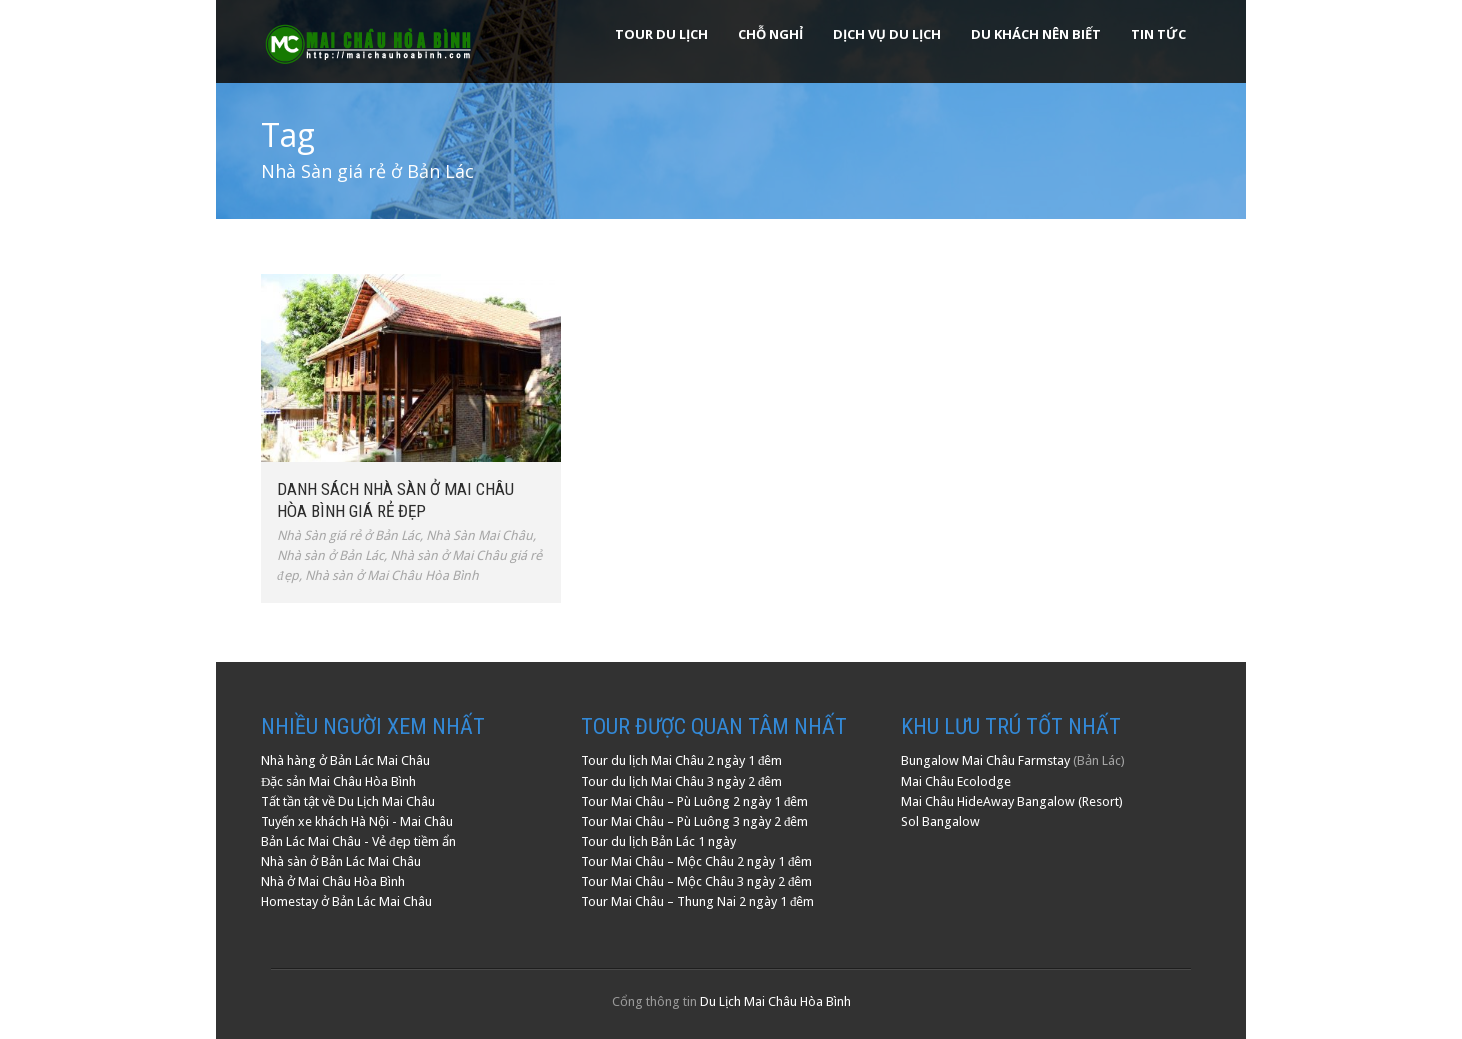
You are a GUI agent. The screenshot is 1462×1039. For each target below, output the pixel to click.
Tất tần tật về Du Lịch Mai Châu (348, 801)
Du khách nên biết (1036, 34)
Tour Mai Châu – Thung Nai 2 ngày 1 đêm (698, 901)
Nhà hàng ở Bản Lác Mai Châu (345, 760)
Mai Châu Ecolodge (956, 781)
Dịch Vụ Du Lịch (887, 34)
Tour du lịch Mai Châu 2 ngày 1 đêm (682, 760)
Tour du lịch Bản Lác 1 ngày (658, 841)
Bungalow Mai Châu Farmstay (985, 760)
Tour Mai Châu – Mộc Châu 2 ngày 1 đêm (697, 861)
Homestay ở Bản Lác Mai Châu (346, 901)
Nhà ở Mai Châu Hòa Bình (333, 881)
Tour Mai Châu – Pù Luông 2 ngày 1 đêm (695, 801)
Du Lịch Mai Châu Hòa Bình (775, 1001)
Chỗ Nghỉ (770, 34)
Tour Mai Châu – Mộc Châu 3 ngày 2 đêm (697, 881)
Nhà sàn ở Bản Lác (330, 555)
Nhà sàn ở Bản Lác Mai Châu (341, 861)
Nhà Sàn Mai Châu (479, 535)
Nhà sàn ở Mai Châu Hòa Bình (392, 575)
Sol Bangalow (940, 821)
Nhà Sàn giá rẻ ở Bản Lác (348, 535)
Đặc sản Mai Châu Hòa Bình (338, 781)
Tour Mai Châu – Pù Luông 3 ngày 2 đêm (695, 821)
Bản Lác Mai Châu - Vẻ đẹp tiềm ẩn (358, 841)
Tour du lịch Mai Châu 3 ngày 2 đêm (682, 781)
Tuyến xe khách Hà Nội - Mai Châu (357, 821)
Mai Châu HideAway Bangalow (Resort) (1012, 801)
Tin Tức (1158, 34)
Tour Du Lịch (661, 34)
